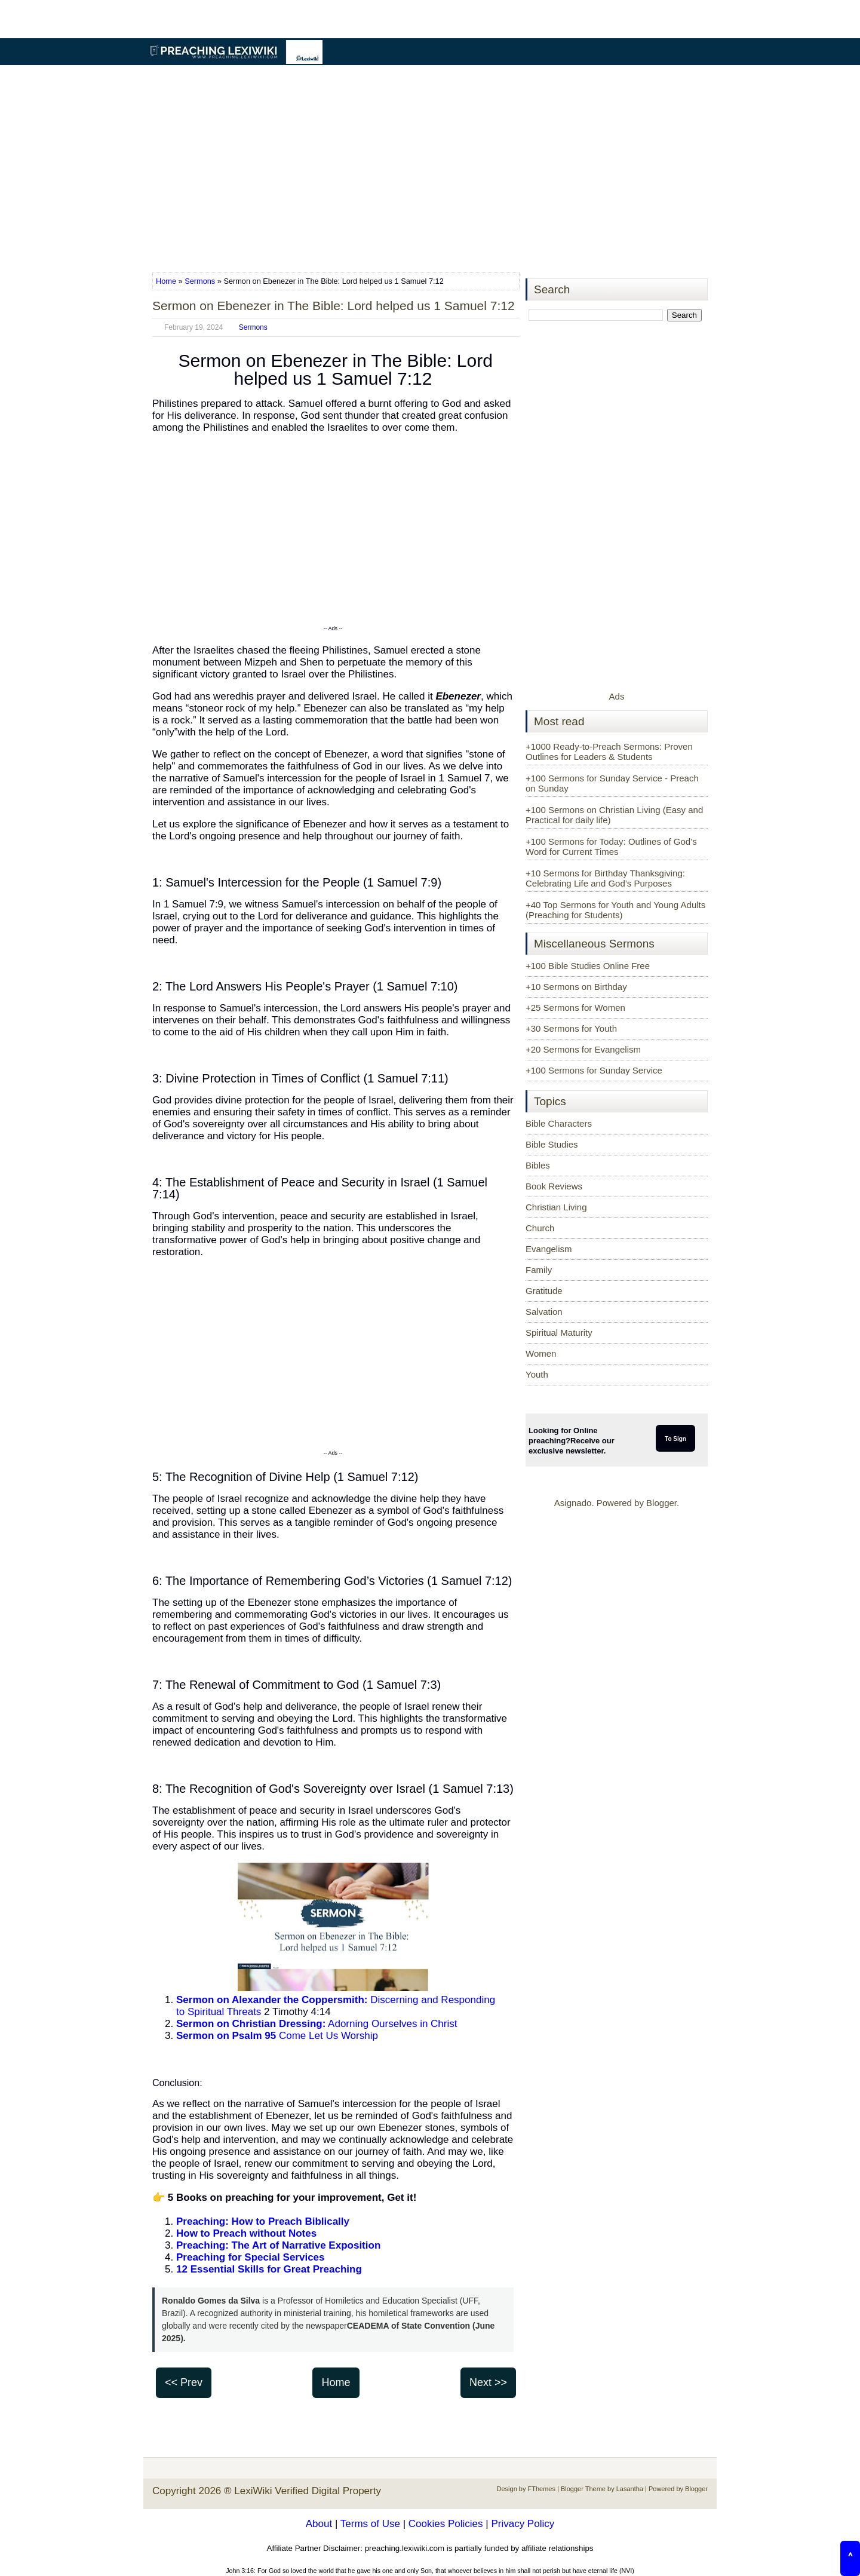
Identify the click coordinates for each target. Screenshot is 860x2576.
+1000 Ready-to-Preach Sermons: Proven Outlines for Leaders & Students (609, 751)
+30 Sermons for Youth (571, 1028)
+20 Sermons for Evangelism (583, 1049)
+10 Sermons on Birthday (576, 987)
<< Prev (183, 2382)
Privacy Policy (522, 2523)
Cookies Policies (445, 2523)
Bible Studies (552, 1144)
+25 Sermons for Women (575, 1007)
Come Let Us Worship (277, 2035)
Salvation (544, 1312)
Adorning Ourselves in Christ (316, 2023)
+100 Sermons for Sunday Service (594, 1070)
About (319, 2523)
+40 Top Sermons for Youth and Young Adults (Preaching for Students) (615, 910)
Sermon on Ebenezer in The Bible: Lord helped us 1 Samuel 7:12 (333, 305)
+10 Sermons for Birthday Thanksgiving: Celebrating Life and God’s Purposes (605, 878)
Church (540, 1228)
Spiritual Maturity (559, 1332)
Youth (537, 1374)
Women (541, 1353)
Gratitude (544, 1291)
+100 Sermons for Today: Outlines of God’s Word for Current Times (611, 846)
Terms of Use (370, 2523)
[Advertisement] (430, 169)
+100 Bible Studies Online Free (588, 966)
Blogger (661, 1503)
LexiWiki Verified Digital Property (307, 2491)
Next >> (488, 2382)
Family (539, 1270)
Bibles (538, 1165)
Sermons (200, 281)
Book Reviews (554, 1186)
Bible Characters (559, 1123)
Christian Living (556, 1207)
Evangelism (549, 1249)
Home (167, 281)
